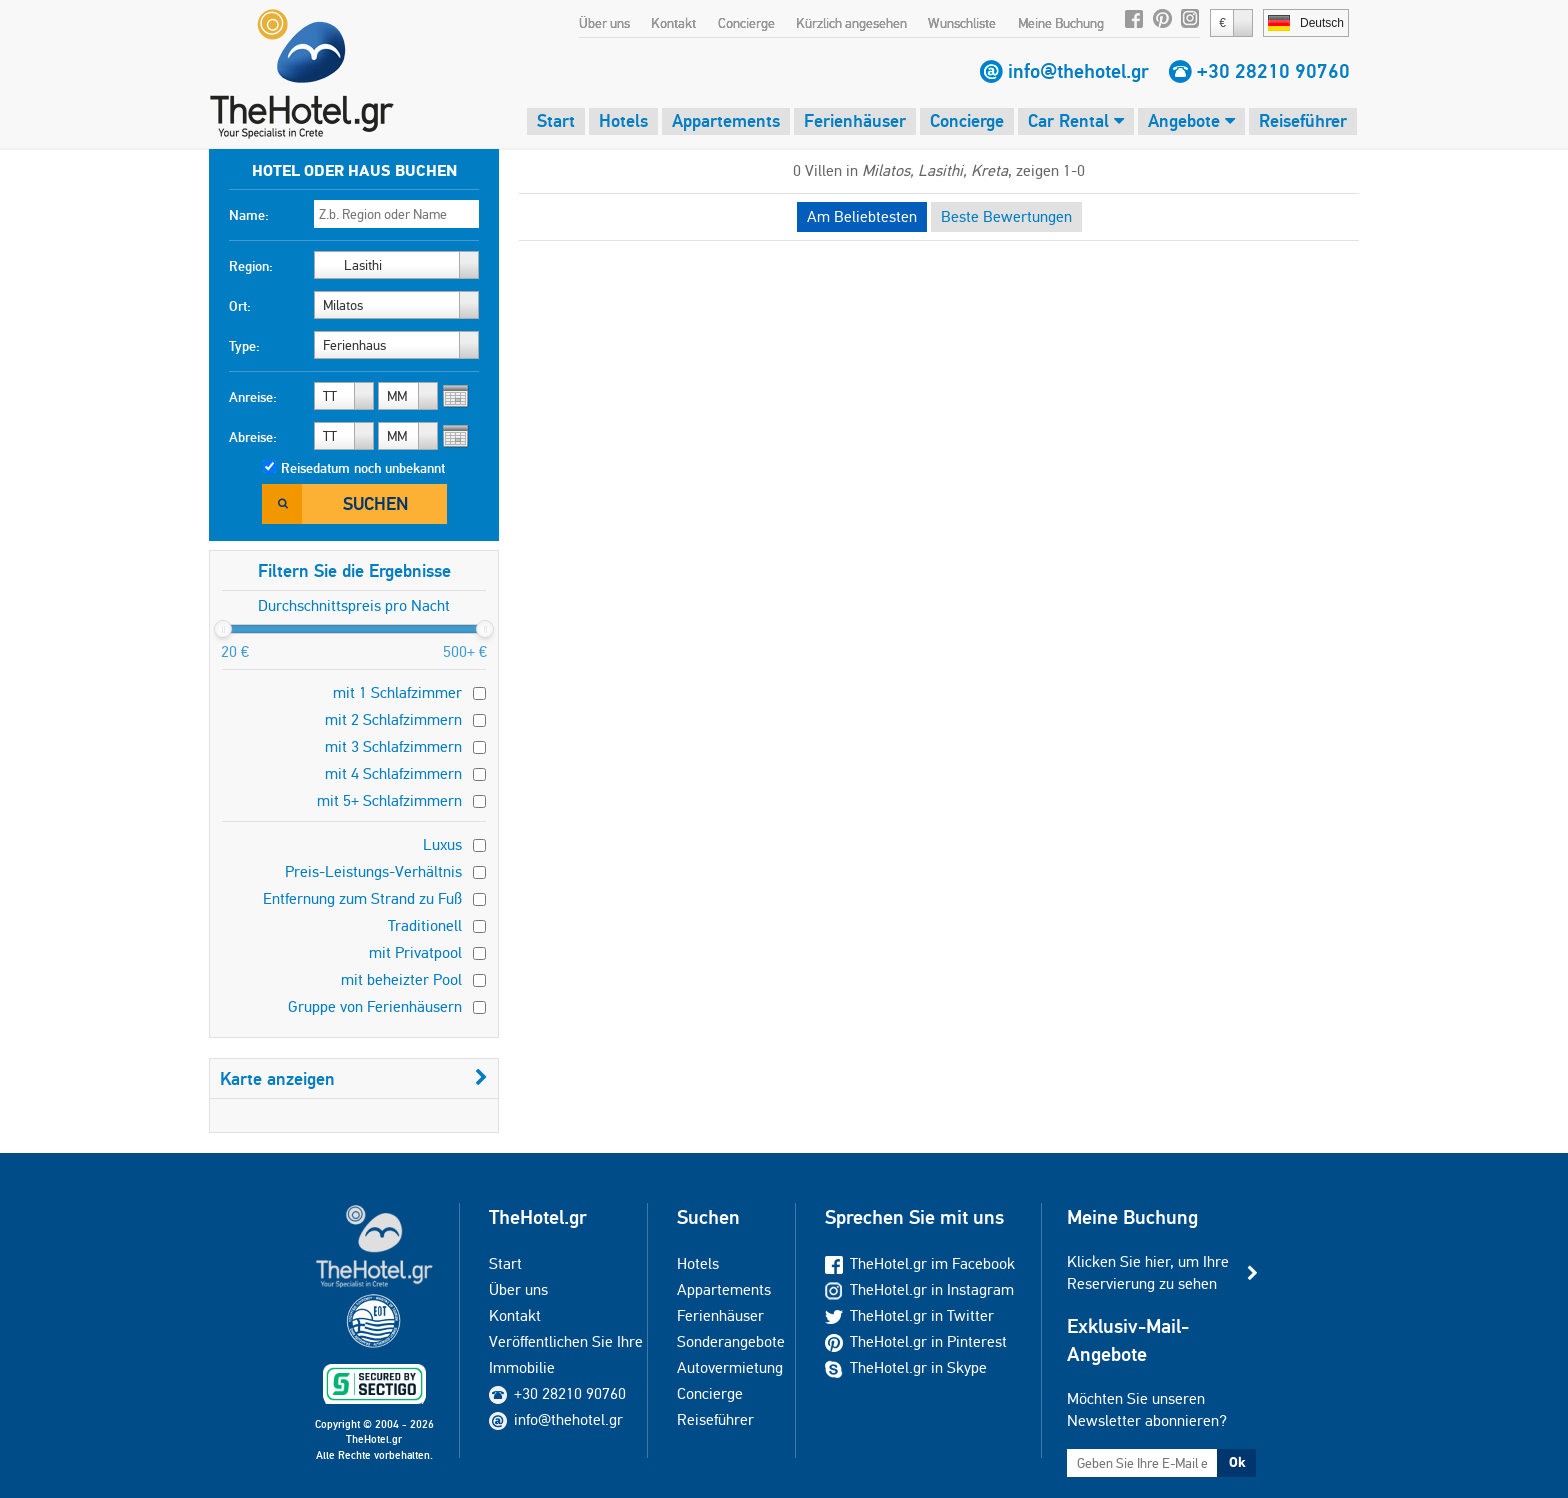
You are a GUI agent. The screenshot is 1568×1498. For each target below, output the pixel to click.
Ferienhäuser (855, 120)
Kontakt (673, 23)
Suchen (375, 503)
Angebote (1191, 120)
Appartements (726, 120)
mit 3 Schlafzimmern (393, 746)
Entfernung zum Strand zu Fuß (362, 898)
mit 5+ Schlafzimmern (389, 800)
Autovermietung (730, 1367)
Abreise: (253, 437)
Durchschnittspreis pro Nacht (354, 605)
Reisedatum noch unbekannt (363, 468)
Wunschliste (962, 23)
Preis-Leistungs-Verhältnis (373, 871)
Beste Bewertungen (1006, 216)
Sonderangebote (731, 1341)
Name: (249, 215)
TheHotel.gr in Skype (906, 1367)
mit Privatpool (415, 952)
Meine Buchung (1061, 23)
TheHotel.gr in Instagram (919, 1289)
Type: (244, 346)
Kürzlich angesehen (851, 23)
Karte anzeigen (354, 1078)
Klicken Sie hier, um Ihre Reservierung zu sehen (1148, 1272)
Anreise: (253, 397)
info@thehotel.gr (1078, 71)
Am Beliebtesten (862, 216)
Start (556, 120)
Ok (1237, 1462)
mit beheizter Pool (401, 979)
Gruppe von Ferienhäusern (375, 1006)
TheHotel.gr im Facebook (920, 1263)
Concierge (746, 23)
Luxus (442, 844)
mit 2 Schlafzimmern (393, 719)
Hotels (623, 120)
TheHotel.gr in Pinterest (916, 1341)
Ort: (240, 306)
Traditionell (425, 925)
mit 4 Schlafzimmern (393, 773)
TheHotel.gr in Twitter (909, 1315)
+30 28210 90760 (1273, 71)
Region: (251, 266)
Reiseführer (1303, 120)
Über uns (604, 23)
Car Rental (1076, 120)
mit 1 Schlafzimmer (397, 692)
